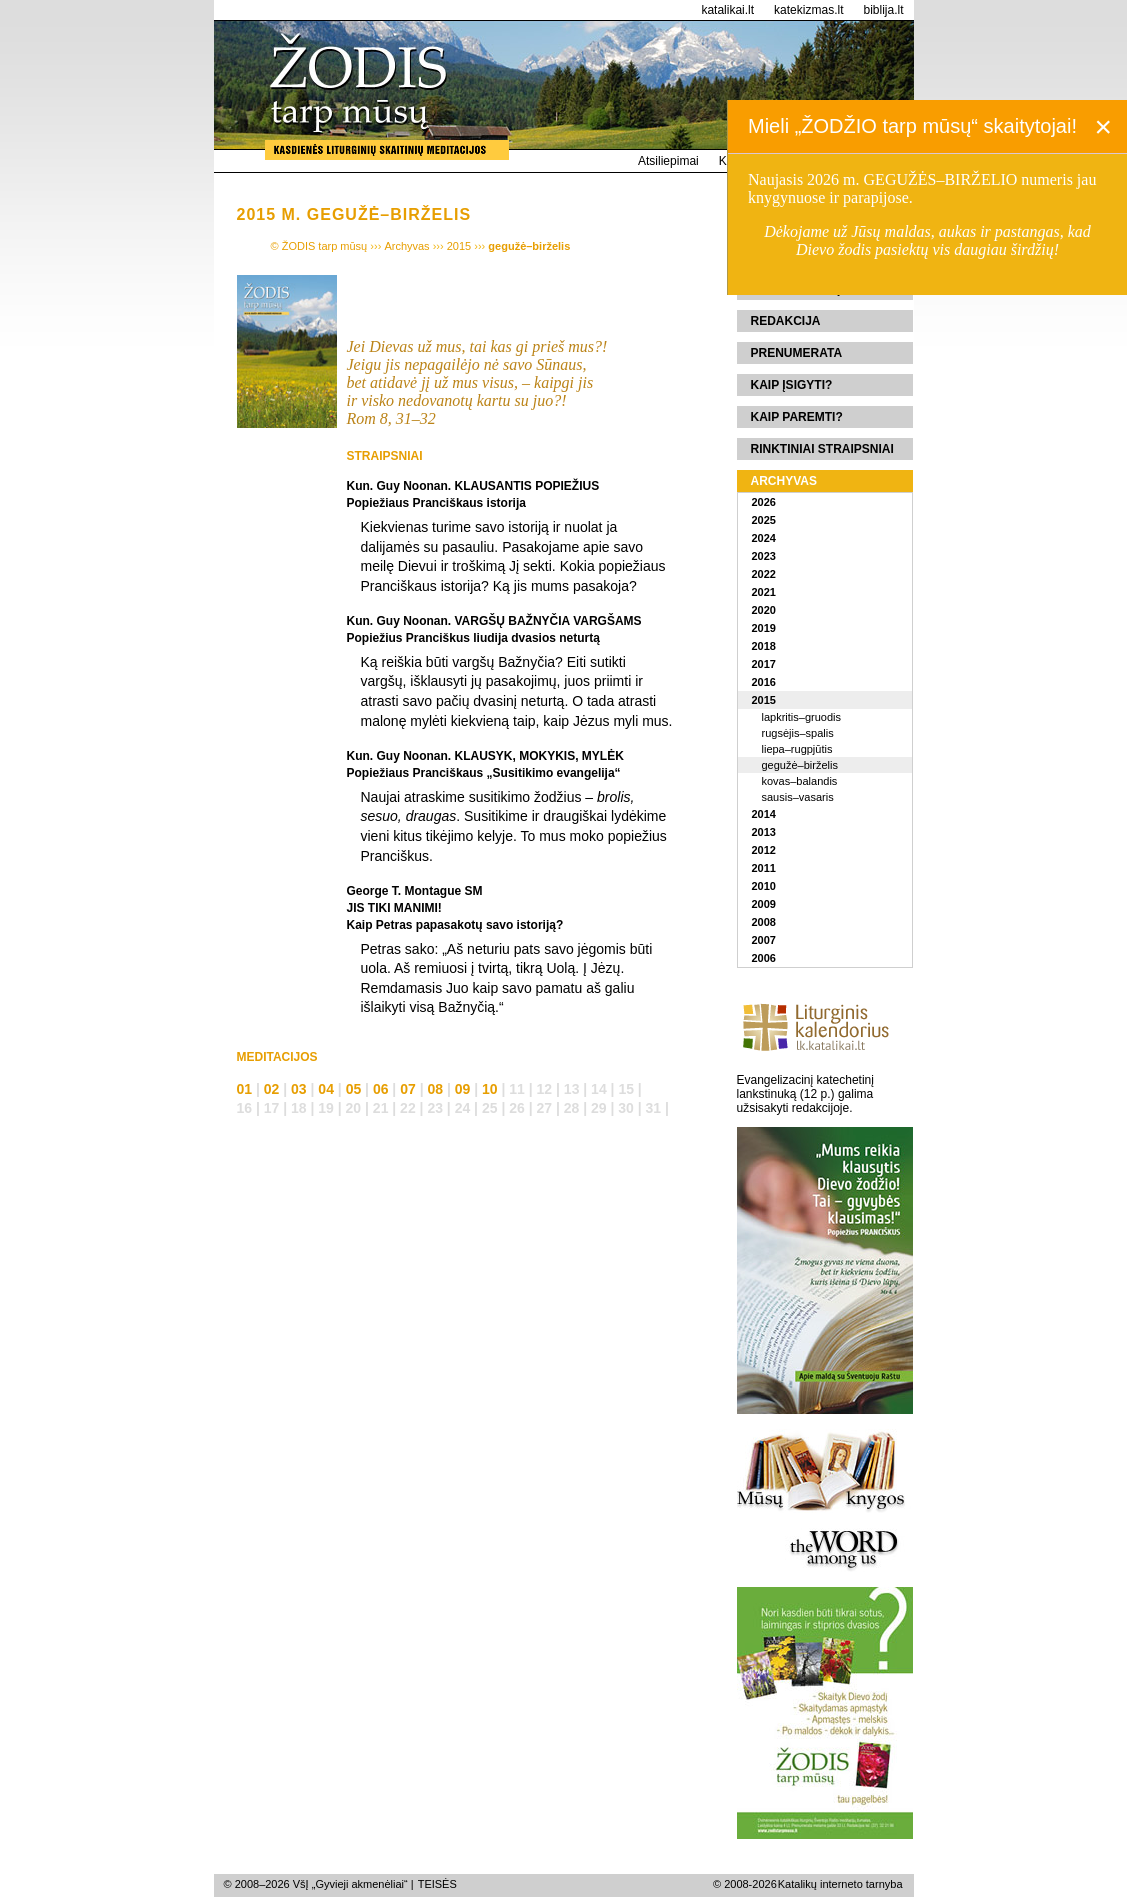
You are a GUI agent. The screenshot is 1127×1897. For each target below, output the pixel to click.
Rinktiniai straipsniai (822, 449)
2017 (764, 664)
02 (272, 1089)
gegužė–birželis (800, 765)
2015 (764, 700)
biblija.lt (883, 10)
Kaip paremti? (797, 417)
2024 (764, 538)
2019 (764, 628)
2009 (764, 904)
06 (381, 1089)
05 (354, 1089)
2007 (764, 940)
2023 (764, 556)
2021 (764, 592)
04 (326, 1089)
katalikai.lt (727, 10)
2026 (764, 502)
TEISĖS (437, 1884)
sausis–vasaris (798, 797)
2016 (764, 682)
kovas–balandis (800, 781)
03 (299, 1089)
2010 (764, 886)
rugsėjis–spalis (798, 733)
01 (245, 1089)
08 (435, 1089)
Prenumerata (797, 353)
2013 (764, 832)
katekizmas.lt (808, 10)
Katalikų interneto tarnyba (840, 1884)
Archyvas (784, 481)
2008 (764, 922)
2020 (764, 610)
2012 (764, 850)
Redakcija (786, 321)
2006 (764, 958)
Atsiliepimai (668, 161)
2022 (764, 574)
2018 (764, 646)
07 (408, 1089)
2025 (764, 520)
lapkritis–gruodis (801, 717)
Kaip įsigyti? (792, 385)
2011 (764, 868)
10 (490, 1089)
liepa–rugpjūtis (797, 749)
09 (463, 1089)
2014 (764, 814)
